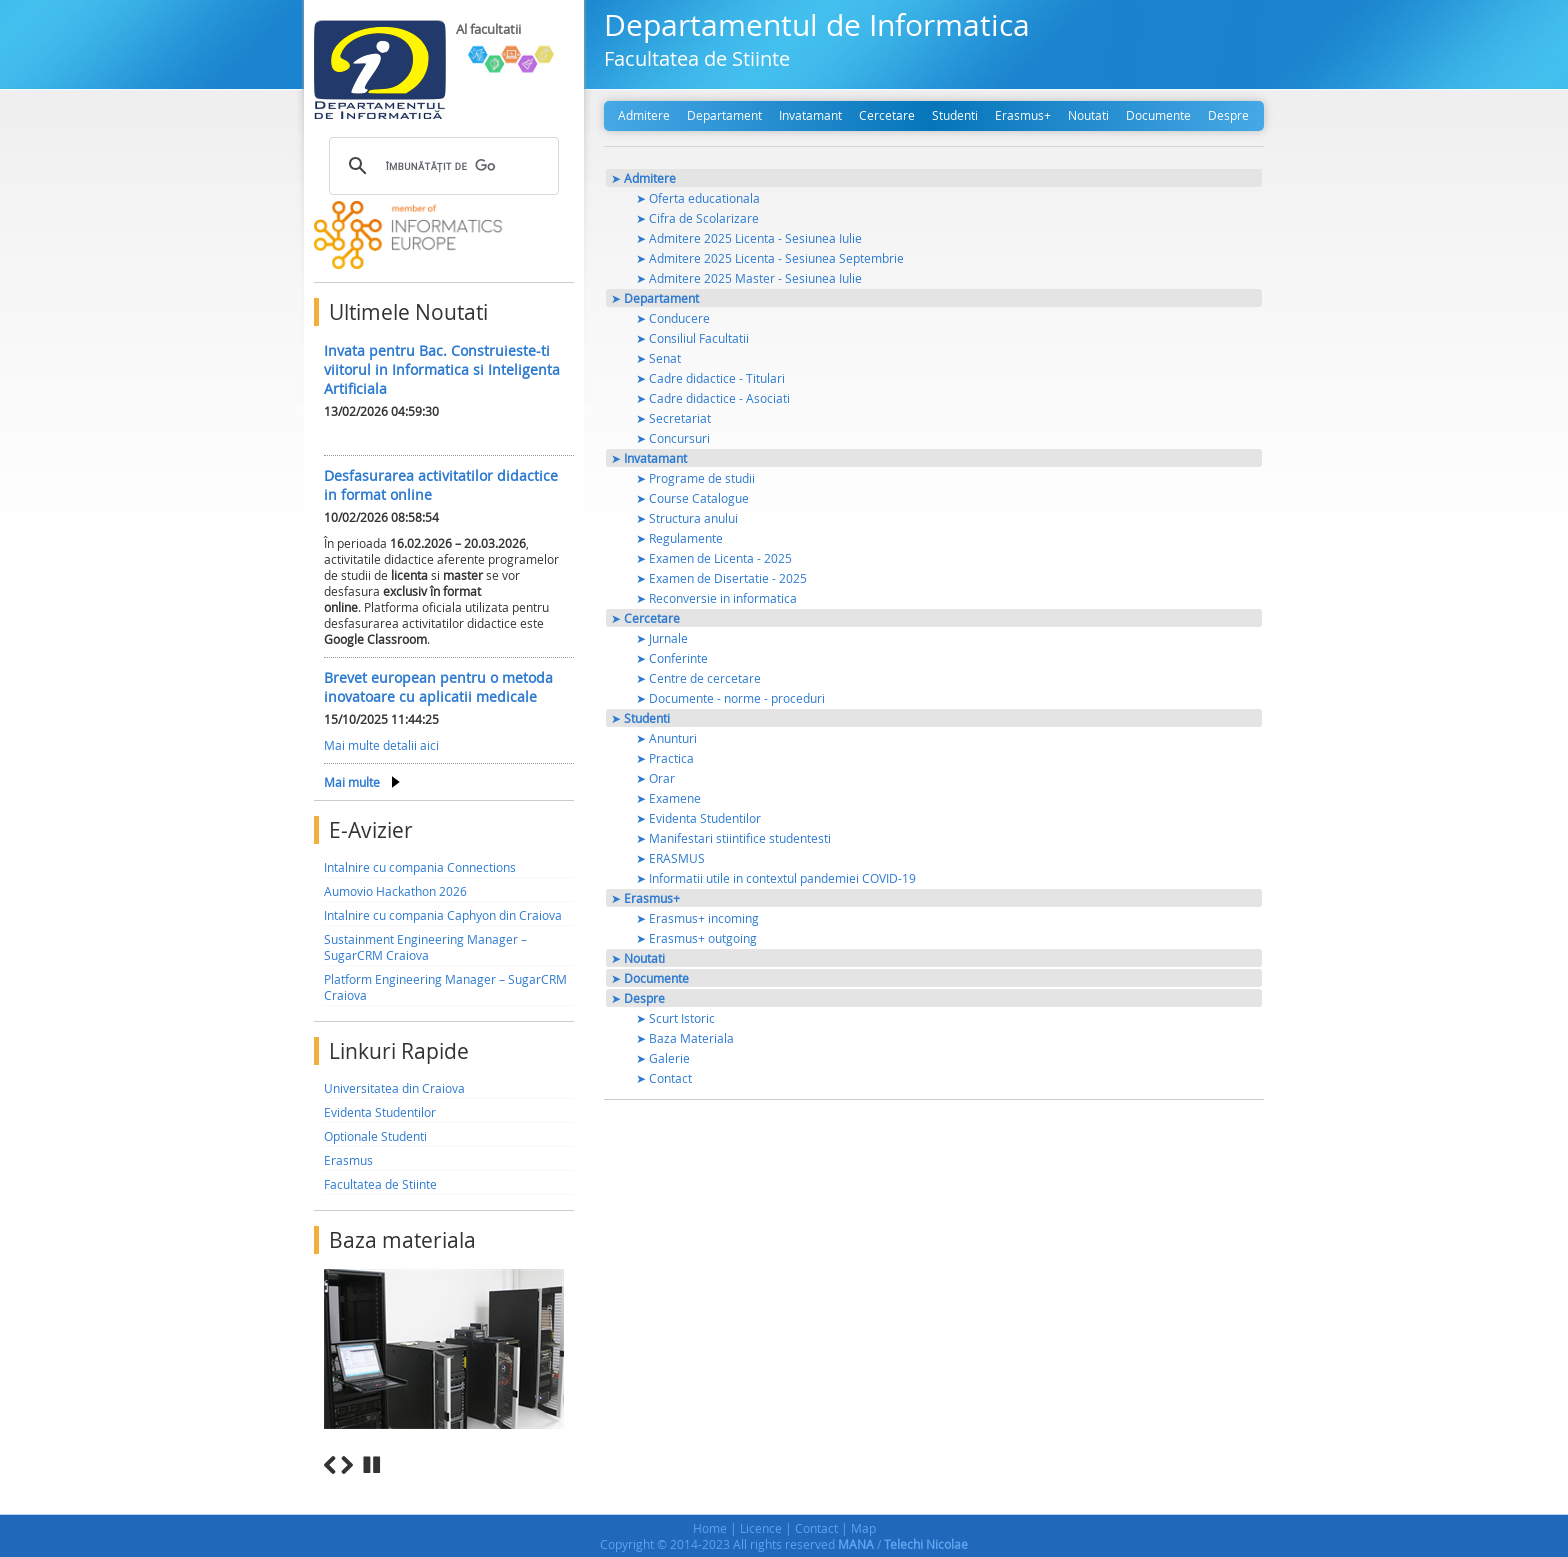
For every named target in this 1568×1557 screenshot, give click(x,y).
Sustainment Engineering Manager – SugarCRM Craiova (425, 947)
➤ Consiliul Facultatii (692, 338)
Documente (1158, 115)
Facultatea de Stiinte (380, 1184)
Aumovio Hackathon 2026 (395, 891)
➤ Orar (655, 778)
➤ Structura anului (687, 518)
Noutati (1088, 115)
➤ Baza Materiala (685, 1038)
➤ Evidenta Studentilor (698, 818)
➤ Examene (668, 798)
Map (863, 1528)
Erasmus (348, 1160)
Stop (372, 1465)
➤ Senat (658, 358)
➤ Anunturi (666, 738)
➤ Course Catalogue (692, 498)
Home (710, 1528)
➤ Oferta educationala (698, 198)
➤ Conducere (673, 318)
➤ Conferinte (672, 658)
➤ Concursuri (673, 438)
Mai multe (352, 782)
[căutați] (441, 166)
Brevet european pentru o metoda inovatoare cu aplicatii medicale (438, 687)
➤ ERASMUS (670, 858)
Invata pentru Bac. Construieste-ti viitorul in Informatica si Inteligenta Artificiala (442, 369)
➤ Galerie (663, 1058)
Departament (724, 115)
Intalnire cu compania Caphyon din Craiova (443, 915)
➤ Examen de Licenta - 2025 (714, 558)
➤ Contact (664, 1078)
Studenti (955, 115)
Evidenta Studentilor (380, 1112)
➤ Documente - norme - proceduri (730, 698)
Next (347, 1465)
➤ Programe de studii (695, 478)
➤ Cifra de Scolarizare (697, 218)
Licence (761, 1528)
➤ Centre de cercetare (698, 678)
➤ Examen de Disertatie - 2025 (721, 578)
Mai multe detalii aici (381, 745)
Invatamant (810, 115)
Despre (1228, 115)
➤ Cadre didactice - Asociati (713, 398)
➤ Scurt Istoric (675, 1018)
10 (566, 1487)
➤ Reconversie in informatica (716, 598)
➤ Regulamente (679, 538)
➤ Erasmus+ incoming (697, 918)
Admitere (644, 115)
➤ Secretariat (673, 418)
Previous (330, 1465)
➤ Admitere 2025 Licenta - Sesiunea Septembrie (770, 258)
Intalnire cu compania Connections (420, 867)
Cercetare (887, 115)
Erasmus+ (1023, 115)
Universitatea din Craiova (394, 1088)
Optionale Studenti (375, 1136)
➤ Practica (665, 758)
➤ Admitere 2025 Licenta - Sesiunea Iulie (749, 238)
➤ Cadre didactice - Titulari (710, 378)
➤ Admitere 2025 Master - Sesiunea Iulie (749, 278)
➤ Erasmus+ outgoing (696, 938)
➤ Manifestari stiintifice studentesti (733, 838)
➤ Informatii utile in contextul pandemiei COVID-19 (776, 878)
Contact (816, 1528)
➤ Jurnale (662, 638)
